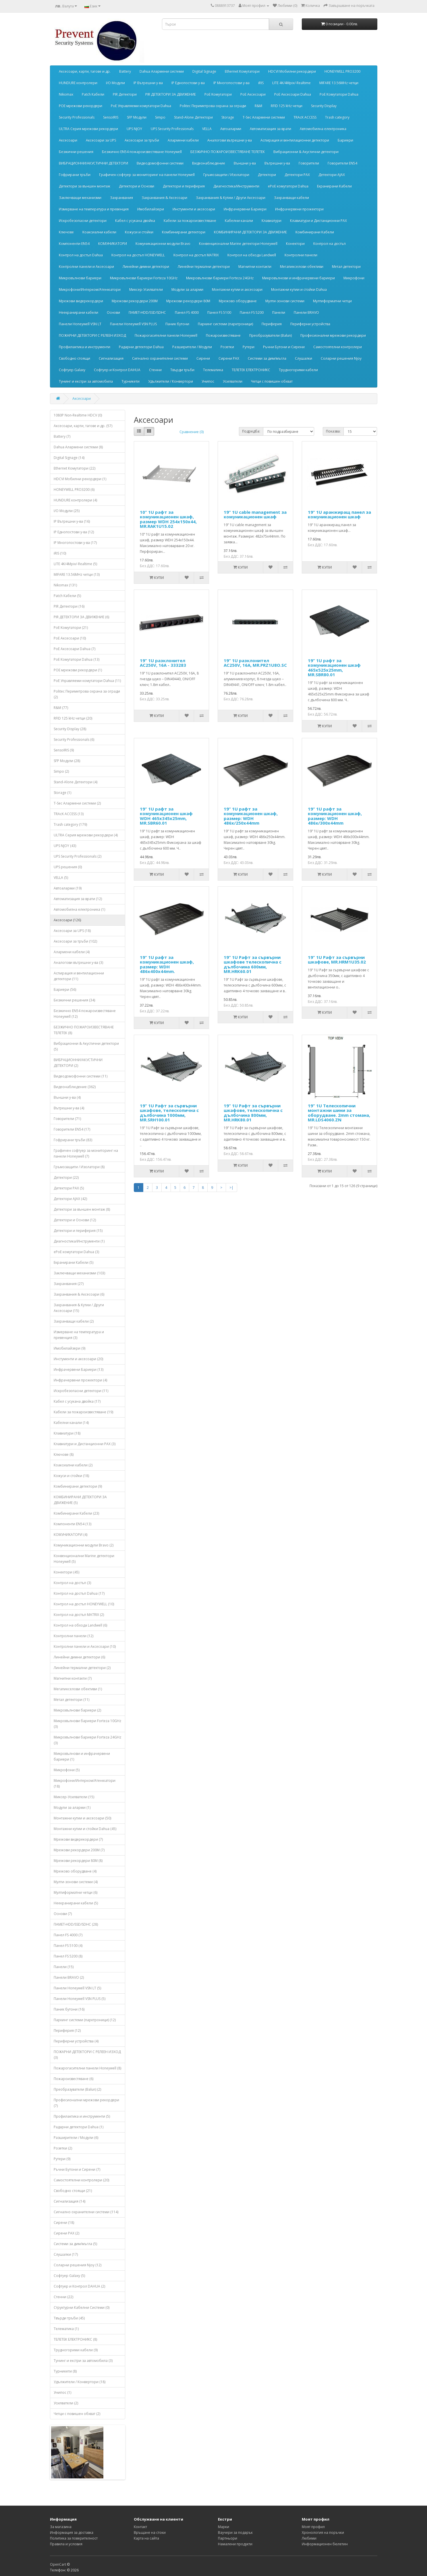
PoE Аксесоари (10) (70, 638)
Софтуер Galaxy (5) (69, 2275)
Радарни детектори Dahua (141, 346)
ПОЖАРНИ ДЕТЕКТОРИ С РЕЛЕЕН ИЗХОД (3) (87, 2054)
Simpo (160, 117)
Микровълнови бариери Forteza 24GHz (220, 278)
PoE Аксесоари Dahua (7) (74, 648)
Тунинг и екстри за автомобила (86, 381)
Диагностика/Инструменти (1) (79, 1241)
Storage (227, 117)
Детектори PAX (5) (69, 1188)
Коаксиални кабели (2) (73, 1465)
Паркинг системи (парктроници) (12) (85, 2019)
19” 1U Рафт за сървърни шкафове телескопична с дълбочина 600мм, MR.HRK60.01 (252, 964)
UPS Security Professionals (172, 128)
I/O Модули (115, 82)
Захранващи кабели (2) (74, 1321)
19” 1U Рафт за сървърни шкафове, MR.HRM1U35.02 (337, 959)
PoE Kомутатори (218, 94)
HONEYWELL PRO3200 (342, 71)
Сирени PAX (229, 358)
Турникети (130, 381)
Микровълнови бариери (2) (77, 1710)
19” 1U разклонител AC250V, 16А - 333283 (163, 663)
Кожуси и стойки (139, 232)
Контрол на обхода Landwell (251, 255)
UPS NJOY (134, 128)
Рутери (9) (62, 2158)
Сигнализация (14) (69, 2201)
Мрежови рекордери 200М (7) (79, 1850)
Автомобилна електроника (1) (79, 909)
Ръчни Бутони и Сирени (284, 346)
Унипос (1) (62, 2392)
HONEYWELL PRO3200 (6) (74, 489)
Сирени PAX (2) (66, 2233)
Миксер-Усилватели (146, 289)
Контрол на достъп (329, 243)
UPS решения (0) (68, 867)
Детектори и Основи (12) (75, 1220)
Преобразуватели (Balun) (270, 335)
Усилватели (232, 381)
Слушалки (303, 358)
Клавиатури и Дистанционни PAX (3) (84, 1443)
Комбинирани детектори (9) (78, 1486)
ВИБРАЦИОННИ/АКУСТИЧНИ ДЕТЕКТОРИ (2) (78, 1062)
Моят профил (313, 2526)
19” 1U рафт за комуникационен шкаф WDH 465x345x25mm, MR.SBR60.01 (166, 816)
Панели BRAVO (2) (69, 1977)
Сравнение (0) (191, 431)
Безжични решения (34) (74, 1000)
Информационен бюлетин (325, 2544)
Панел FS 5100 (219, 312)
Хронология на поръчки (323, 2532)
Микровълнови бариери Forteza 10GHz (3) (87, 1723)
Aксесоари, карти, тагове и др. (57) (83, 425)
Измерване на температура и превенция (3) (79, 1334)
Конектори (295, 243)
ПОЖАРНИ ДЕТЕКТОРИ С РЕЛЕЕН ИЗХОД (92, 335)
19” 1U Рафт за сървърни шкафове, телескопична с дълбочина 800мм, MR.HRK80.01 (253, 1113)
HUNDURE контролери (78, 82)
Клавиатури (271, 220)
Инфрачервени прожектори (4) (80, 1380)
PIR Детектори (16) (69, 606)
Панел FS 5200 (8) (68, 1956)
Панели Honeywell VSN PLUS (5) (79, 1998)
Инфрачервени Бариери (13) (78, 1369)
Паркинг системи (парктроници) (225, 323)
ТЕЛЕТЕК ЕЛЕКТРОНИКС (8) (75, 2339)
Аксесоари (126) (67, 920)
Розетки (227, 346)
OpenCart (58, 2564)
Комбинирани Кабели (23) (76, 1513)
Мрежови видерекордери (81, 301)
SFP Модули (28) (67, 760)
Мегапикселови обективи (301, 266)
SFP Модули (136, 117)
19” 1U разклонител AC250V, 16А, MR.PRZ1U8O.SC (255, 663)
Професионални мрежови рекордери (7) (86, 2103)
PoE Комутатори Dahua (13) (76, 659)
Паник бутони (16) (69, 2009)
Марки (223, 2526)
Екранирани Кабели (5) (73, 1262)
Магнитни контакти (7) (73, 1678)
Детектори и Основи (136, 186)
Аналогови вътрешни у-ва (229, 140)
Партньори (227, 2538)
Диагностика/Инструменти (236, 186)
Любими (309, 2538)
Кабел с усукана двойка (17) (77, 1401)
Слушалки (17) (66, 2254)
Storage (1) (62, 792)
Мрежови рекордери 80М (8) (78, 1860)
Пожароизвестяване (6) (73, 2078)
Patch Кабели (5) (67, 595)
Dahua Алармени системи (162, 71)
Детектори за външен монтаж (84, 186)
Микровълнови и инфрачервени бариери (298, 278)
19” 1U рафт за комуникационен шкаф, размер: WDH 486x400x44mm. (167, 964)
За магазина (61, 2526)
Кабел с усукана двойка (135, 220)
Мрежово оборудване (238, 301)
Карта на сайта (146, 2538)
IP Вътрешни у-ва (148, 82)
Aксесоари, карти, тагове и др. (85, 71)
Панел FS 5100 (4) (68, 1945)
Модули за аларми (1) (72, 1807)
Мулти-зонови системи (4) (76, 1881)
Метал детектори (346, 266)
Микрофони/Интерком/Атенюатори (90, 289)
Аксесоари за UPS (101, 140)
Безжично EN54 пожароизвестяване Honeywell (142, 151)
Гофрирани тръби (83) (73, 1139)
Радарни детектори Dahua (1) (78, 2127)
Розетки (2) (63, 2148)
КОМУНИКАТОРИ (112, 243)
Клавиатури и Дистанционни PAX (318, 220)
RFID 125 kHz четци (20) (73, 718)
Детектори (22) (66, 1177)
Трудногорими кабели (298, 369)
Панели (278, 312)
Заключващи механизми (80, 197)
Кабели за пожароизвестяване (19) (83, 1412)
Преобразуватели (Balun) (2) (77, 2089)
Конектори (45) (66, 1572)
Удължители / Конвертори (170, 381)
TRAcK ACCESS (304, 117)
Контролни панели (301, 255)
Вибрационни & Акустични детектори (306, 151)
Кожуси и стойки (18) (71, 1475)
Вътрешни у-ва (277, 163)
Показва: (333, 431)
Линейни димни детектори (146, 266)
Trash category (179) (70, 824)
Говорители (309, 163)
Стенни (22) (63, 2296)
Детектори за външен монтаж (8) (82, 1209)
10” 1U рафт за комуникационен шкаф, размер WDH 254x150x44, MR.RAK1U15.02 (168, 519)
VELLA (207, 128)
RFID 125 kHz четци (286, 105)
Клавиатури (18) (67, 1433)
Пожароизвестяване (223, 335)
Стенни (155, 369)
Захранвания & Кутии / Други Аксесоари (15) (79, 1307)
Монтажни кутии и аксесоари (237, 289)
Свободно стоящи (74, 358)
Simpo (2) (61, 771)
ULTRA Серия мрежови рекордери (88, 128)
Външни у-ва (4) (67, 1097)
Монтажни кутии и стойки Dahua (299, 289)
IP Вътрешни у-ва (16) (72, 521)
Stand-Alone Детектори (193, 117)
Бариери (345, 140)
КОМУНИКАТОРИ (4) (70, 1534)
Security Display (324, 105)
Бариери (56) (65, 989)
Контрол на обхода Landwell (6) (80, 1625)
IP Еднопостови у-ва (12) (74, 532)
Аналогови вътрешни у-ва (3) (78, 962)
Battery (125, 71)
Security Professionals (76, 117)
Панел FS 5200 (252, 312)
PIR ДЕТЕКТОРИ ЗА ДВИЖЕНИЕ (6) (81, 617)
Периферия (272, 323)
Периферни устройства (310, 323)
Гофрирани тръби (74, 174)
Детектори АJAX (331, 174)
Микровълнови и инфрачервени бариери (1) (82, 1756)
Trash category (337, 117)
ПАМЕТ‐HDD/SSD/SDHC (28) (76, 1924)
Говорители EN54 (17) (72, 1129)
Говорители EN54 (342, 163)
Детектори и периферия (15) (78, 1230)
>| (231, 1187)
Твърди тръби (182, 369)
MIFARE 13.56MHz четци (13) (77, 574)
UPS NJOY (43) (65, 845)
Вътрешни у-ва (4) (69, 1108)
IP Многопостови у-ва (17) (75, 542)
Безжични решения (76, 151)
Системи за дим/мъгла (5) (75, 2243)
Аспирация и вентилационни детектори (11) (79, 976)
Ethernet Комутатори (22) (74, 468)
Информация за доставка (71, 2532)
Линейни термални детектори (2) (82, 1667)
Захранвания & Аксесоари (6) (79, 1294)
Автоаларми (230, 128)
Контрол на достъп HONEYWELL (138, 255)
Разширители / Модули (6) (76, 2137)
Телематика (213, 369)
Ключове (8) (64, 1454)
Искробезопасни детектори (83, 220)
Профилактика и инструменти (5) (82, 2116)
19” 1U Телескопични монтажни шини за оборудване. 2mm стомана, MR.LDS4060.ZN (339, 1113)
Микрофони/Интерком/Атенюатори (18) (84, 1783)
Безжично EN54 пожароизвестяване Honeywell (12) (85, 1013)
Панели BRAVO (306, 312)
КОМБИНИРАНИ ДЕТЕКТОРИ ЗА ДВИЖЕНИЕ (250, 232)
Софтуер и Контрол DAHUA (117, 369)
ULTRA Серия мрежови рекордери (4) (86, 835)
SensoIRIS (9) (64, 750)
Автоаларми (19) (68, 888)
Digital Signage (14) (69, 457)
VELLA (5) (61, 877)
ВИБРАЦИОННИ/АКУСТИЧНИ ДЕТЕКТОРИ (93, 163)
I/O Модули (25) (67, 510)
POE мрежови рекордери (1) (78, 670)
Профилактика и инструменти (84, 346)
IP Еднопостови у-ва (188, 82)
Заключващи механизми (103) (79, 1273)
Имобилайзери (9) (69, 1348)
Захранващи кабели (291, 197)
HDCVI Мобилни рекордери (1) (80, 478)
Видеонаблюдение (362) (75, 1086)
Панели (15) (64, 1966)
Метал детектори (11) (71, 1699)
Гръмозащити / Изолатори (226, 174)
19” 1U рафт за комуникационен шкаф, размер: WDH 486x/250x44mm (251, 816)
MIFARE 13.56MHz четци (338, 82)
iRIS (261, 82)
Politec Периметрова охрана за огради (213, 105)
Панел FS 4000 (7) (68, 1935)
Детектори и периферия (184, 186)
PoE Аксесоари (253, 94)
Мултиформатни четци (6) (75, 1892)
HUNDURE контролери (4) (75, 500)
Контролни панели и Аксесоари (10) (85, 1646)
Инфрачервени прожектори (299, 209)
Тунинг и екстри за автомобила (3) (83, 2360)
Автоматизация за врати (270, 128)
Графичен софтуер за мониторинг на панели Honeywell (147, 174)
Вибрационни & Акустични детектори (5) (86, 1046)
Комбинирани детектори (183, 232)
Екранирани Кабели (334, 186)
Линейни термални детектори (204, 266)
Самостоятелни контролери (337, 346)
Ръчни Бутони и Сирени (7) (77, 2169)
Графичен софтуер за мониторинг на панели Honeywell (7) (86, 1153)
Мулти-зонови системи (284, 301)
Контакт (140, 2526)
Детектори (267, 174)
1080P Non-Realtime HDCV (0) (78, 415)
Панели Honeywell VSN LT (80, 323)
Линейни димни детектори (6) (79, 1657)
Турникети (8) (65, 2371)
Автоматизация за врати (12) (78, 898)
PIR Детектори (125, 94)
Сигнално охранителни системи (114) (86, 2211)
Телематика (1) (66, 2328)
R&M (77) (61, 707)
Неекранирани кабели (78, 312)
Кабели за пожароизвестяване (190, 220)
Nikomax (66, 94)
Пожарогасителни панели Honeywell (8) (87, 2068)
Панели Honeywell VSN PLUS (133, 323)
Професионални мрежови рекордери (333, 335)
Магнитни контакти (254, 266)
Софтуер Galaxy (72, 369)
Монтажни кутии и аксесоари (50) (82, 1818)
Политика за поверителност (74, 2538)
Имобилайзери (150, 209)
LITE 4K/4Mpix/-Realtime (291, 82)
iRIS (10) (60, 553)
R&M (258, 105)
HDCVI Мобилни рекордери (292, 71)
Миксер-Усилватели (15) (74, 1796)
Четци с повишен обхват (272, 381)
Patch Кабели (93, 94)
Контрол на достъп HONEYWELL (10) (84, 1604)
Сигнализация (111, 358)
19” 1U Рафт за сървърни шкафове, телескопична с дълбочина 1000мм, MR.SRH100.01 (169, 1113)
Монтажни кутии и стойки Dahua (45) (85, 1828)
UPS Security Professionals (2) (77, 856)
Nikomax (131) (65, 585)
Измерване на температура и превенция (94, 209)
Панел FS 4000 (187, 312)
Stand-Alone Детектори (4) (75, 782)
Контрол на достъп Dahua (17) (79, 1593)
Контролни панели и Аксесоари (86, 266)
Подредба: (251, 431)
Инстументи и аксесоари (194, 209)
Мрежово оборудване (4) (75, 1871)
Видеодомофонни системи (160, 163)
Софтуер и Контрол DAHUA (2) (79, 2286)
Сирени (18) (64, 2222)
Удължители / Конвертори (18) (79, 2381)
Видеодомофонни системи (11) (80, 1076)
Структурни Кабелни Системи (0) (81, 2307)
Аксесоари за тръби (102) (75, 941)
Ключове (66, 232)
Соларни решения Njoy (341, 358)
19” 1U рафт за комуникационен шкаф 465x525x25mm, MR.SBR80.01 (334, 668)
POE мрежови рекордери (80, 105)
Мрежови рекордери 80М (188, 301)
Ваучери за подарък (235, 2532)
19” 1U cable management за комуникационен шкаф (255, 514)
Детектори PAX (297, 174)
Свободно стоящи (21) (73, 2190)
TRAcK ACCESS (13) (69, 813)
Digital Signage (204, 71)
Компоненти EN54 (74, 243)
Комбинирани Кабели (314, 232)
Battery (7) (62, 436)
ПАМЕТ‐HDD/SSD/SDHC (147, 312)
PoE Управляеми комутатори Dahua (141, 105)
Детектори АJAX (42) (70, 1198)
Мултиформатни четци (332, 301)
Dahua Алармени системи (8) (78, 447)
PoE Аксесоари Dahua (292, 94)
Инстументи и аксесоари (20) (78, 1358)
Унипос (208, 381)
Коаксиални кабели (99, 232)
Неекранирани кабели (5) (76, 1903)
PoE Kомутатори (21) (71, 627)
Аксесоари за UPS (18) (72, 930)
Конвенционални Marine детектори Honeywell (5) (84, 1558)
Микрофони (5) (67, 1769)
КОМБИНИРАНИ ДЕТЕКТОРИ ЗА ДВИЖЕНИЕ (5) (80, 1500)
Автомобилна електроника (323, 128)
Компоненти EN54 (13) (72, 1523)
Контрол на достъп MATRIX (196, 255)
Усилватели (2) (66, 2403)
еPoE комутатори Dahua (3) (76, 1251)
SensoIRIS (110, 117)
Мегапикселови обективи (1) (78, 1689)
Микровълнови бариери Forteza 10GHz (143, 278)
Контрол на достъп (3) (72, 1582)
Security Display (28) (70, 728)
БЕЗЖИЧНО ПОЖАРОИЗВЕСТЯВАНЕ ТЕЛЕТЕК (227, 151)
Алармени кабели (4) (72, 951)
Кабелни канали (239, 220)
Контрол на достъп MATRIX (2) (79, 1614)
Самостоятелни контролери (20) (81, 2180)
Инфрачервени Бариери (245, 209)
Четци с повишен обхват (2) (77, 2413)
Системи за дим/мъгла (267, 358)
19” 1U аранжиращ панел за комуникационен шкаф (339, 514)
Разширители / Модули (192, 346)
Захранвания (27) (69, 1283)
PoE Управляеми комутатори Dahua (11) (87, 680)
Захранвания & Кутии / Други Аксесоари (230, 197)
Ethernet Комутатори (242, 71)
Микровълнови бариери (80, 278)
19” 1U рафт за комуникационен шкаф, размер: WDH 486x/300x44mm (335, 816)
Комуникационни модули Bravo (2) (83, 1545)
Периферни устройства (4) (76, 2041)
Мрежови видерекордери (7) (78, 1839)
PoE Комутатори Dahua (339, 94)
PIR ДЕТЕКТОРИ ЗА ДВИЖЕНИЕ (170, 94)
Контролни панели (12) (73, 1635)
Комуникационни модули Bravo (163, 243)
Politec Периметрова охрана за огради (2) (87, 694)
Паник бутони (177, 323)
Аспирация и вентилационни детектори (294, 140)
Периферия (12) (67, 2030)
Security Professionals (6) (74, 739)
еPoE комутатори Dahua (288, 186)
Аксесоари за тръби (142, 140)
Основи (113, 312)
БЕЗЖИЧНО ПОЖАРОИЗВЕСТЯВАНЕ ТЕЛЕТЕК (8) (84, 1030)
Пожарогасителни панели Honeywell (166, 335)
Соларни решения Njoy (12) (77, 2265)
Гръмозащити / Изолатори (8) (79, 1166)
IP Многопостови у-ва (231, 82)
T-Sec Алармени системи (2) (77, 803)
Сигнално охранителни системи (160, 358)
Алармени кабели (183, 140)
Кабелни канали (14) (71, 1422)
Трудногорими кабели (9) (76, 2350)
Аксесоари (68, 140)
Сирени (203, 358)
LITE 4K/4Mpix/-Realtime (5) (75, 563)
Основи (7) (63, 1913)
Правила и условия (66, 2544)
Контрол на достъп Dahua (81, 255)
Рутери (248, 346)
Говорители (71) (67, 1118)
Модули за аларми (187, 289)
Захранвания (121, 197)
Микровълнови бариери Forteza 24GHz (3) (87, 1740)
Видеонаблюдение (208, 163)
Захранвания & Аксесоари (164, 197)
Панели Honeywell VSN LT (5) (77, 1988)
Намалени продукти (235, 2544)
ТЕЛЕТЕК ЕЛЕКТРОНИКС (251, 369)
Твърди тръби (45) (69, 2318)
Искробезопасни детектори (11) (81, 1390)
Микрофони (353, 278)
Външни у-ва (245, 163)
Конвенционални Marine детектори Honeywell (238, 243)
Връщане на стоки (150, 2532)
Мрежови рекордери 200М (135, 301)
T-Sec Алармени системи (264, 117)
